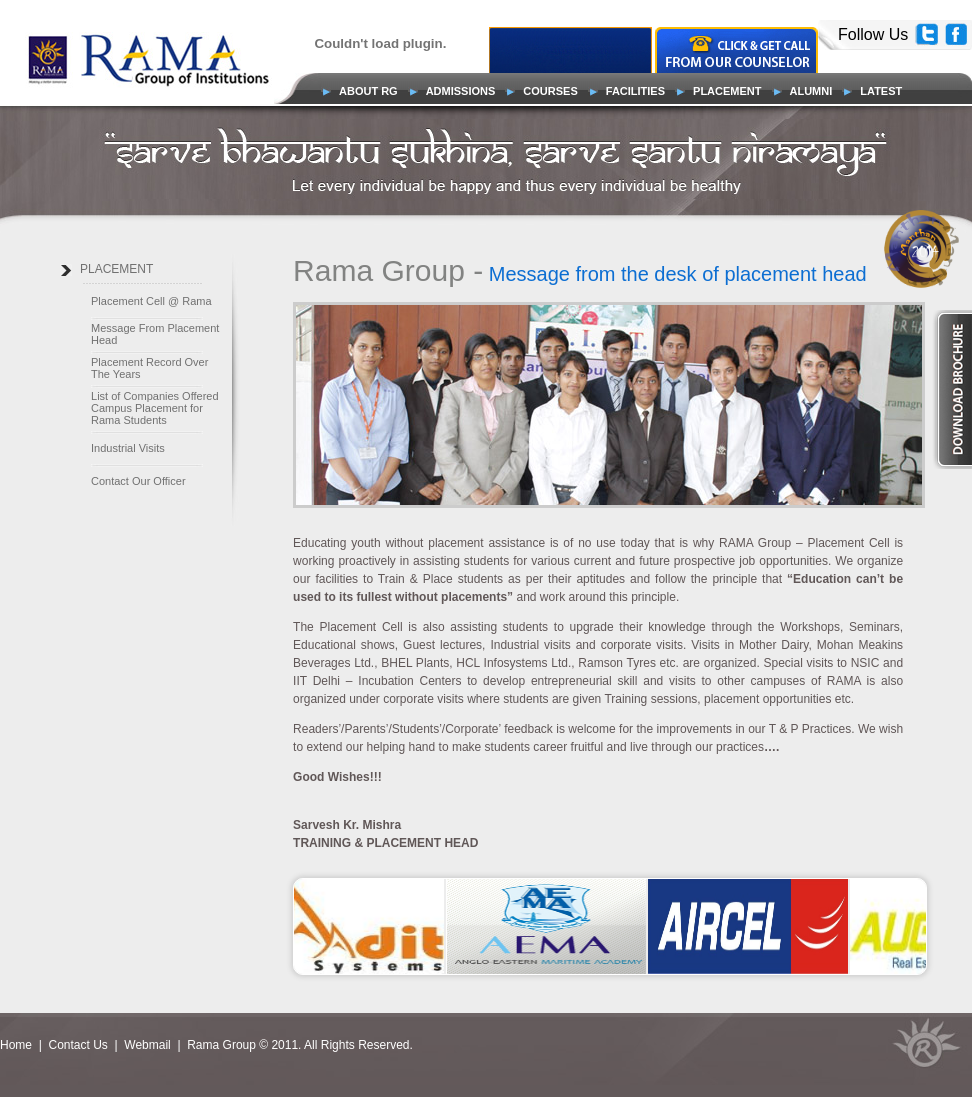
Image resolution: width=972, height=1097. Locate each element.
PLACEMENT (116, 269)
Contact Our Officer (138, 481)
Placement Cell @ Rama (151, 301)
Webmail (147, 1045)
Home (17, 1045)
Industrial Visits (128, 448)
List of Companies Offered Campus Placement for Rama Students (155, 408)
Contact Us (77, 1045)
